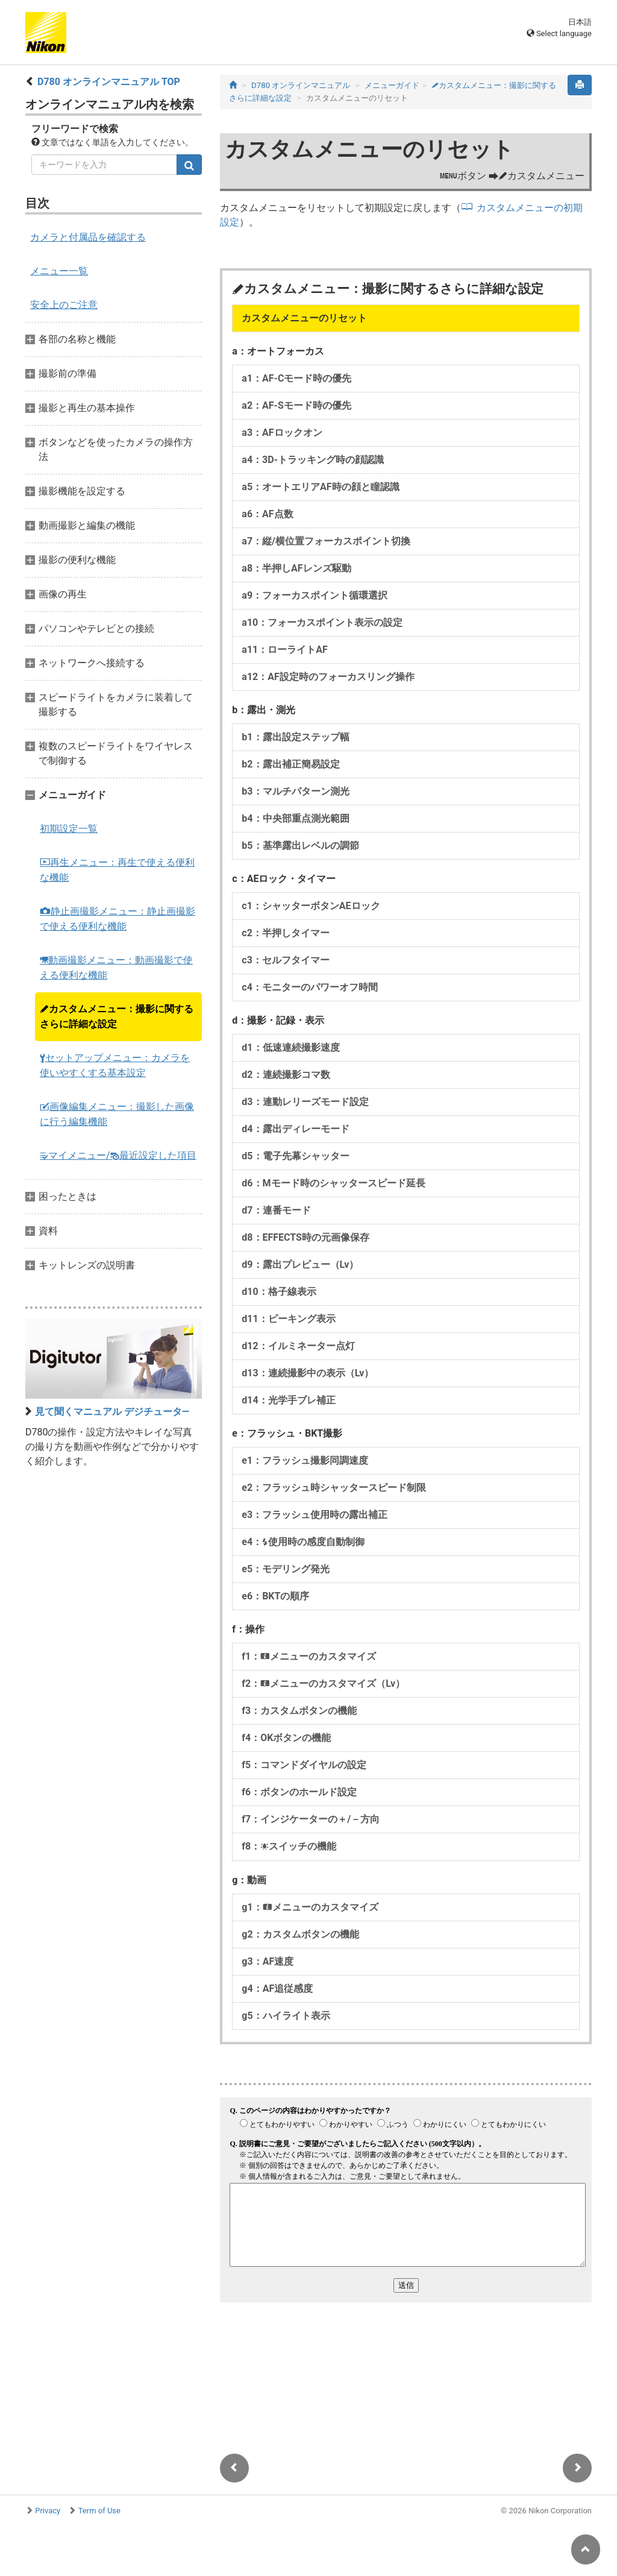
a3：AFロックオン (282, 432)
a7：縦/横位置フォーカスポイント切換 (326, 541)
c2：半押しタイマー (286, 933)
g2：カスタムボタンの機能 (300, 1934)
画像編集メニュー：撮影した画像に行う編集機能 (117, 1114)
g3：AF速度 (267, 1961)
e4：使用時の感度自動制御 (303, 1542)
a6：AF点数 (267, 514)
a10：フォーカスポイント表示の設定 (322, 622)
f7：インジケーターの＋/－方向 (311, 1819)
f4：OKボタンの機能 (286, 1737)
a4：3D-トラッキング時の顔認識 (313, 459)
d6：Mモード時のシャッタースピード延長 (333, 1183)
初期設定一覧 (69, 828)
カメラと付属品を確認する (88, 237)
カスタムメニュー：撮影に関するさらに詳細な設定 (116, 1016)
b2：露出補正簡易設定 (290, 764)
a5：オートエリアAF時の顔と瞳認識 (320, 487)
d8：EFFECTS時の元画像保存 (305, 1237)
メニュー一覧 (59, 271)
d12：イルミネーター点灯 (298, 1346)
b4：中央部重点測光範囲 (295, 818)
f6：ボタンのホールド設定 (299, 1792)
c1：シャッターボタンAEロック (311, 906)
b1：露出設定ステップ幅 (295, 737)
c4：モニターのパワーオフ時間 (310, 987)
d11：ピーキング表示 (288, 1318)
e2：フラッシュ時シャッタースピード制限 (334, 1487)
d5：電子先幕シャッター (295, 1156)
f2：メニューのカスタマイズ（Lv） (323, 1683)
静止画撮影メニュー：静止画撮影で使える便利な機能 (117, 918)
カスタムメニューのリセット (304, 318)
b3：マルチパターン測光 (295, 791)
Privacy (47, 2510)
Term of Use (99, 2510)
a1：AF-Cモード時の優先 (296, 378)
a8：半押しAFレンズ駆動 (296, 568)
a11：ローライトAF (284, 649)
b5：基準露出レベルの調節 (300, 845)
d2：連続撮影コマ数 (286, 1074)
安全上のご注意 (64, 304)
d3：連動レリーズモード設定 (305, 1101)
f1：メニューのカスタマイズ (309, 1656)
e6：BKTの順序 (275, 1596)
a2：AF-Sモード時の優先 (296, 405)
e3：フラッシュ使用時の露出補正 (314, 1514)
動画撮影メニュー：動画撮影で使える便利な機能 (116, 967)
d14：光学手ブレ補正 (288, 1400)
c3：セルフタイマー (286, 960)
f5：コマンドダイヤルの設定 (304, 1765)
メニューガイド (392, 85)
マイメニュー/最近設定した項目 (118, 1155)
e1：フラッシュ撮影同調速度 (305, 1460)
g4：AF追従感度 (277, 1988)
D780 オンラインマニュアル (301, 85)
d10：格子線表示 (279, 1291)
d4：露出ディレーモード (295, 1129)
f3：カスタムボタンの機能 (299, 1710)
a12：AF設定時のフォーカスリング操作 (328, 676)
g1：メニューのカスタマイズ (310, 1907)
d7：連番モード (276, 1210)
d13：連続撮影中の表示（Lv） (308, 1373)
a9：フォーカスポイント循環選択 (314, 595)
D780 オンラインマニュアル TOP (108, 81)
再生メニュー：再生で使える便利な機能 (117, 870)
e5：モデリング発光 (286, 1569)
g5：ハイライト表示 (286, 2015)
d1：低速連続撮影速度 (290, 1047)
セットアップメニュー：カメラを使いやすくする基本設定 (115, 1065)
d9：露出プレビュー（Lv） (300, 1264)
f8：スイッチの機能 (289, 1846)
